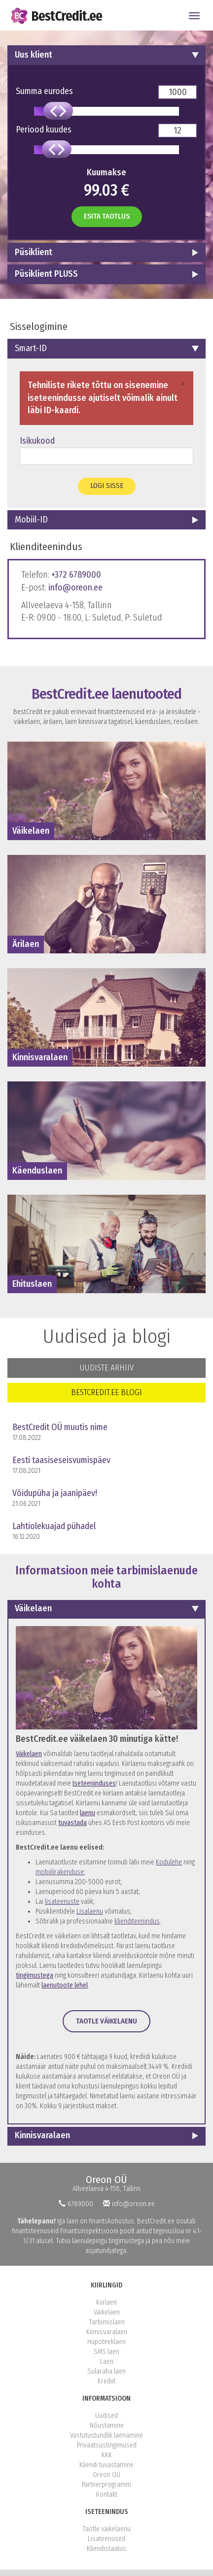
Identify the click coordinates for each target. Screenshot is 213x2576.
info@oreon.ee (75, 587)
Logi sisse (106, 485)
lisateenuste (62, 1901)
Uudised (106, 2416)
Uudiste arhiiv (107, 1368)
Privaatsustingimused (107, 2445)
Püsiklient (33, 252)
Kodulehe (169, 1862)
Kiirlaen (106, 2302)
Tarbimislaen (107, 2322)
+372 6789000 (76, 574)
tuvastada (72, 1823)
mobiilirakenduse (60, 1872)
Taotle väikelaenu (106, 2021)
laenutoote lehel (64, 1985)
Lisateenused (106, 2539)
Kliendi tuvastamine (106, 2465)
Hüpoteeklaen (106, 2342)
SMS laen (106, 2352)
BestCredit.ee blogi (106, 1392)
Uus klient (33, 54)
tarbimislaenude (157, 1570)
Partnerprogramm (106, 2484)
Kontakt (106, 2494)
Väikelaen (33, 1608)
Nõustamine (107, 2425)
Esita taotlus (107, 216)
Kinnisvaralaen (42, 2135)
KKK (107, 2455)
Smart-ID (31, 348)
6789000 (76, 2203)
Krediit (106, 2381)
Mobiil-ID (31, 519)
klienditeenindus (137, 1921)
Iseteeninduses (94, 1783)
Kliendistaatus (106, 2548)
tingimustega (34, 1975)
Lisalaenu (89, 1911)
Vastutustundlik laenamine (106, 2435)
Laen (106, 2361)
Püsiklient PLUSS (46, 273)
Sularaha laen (106, 2371)
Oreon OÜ (106, 2179)
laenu (87, 1813)
